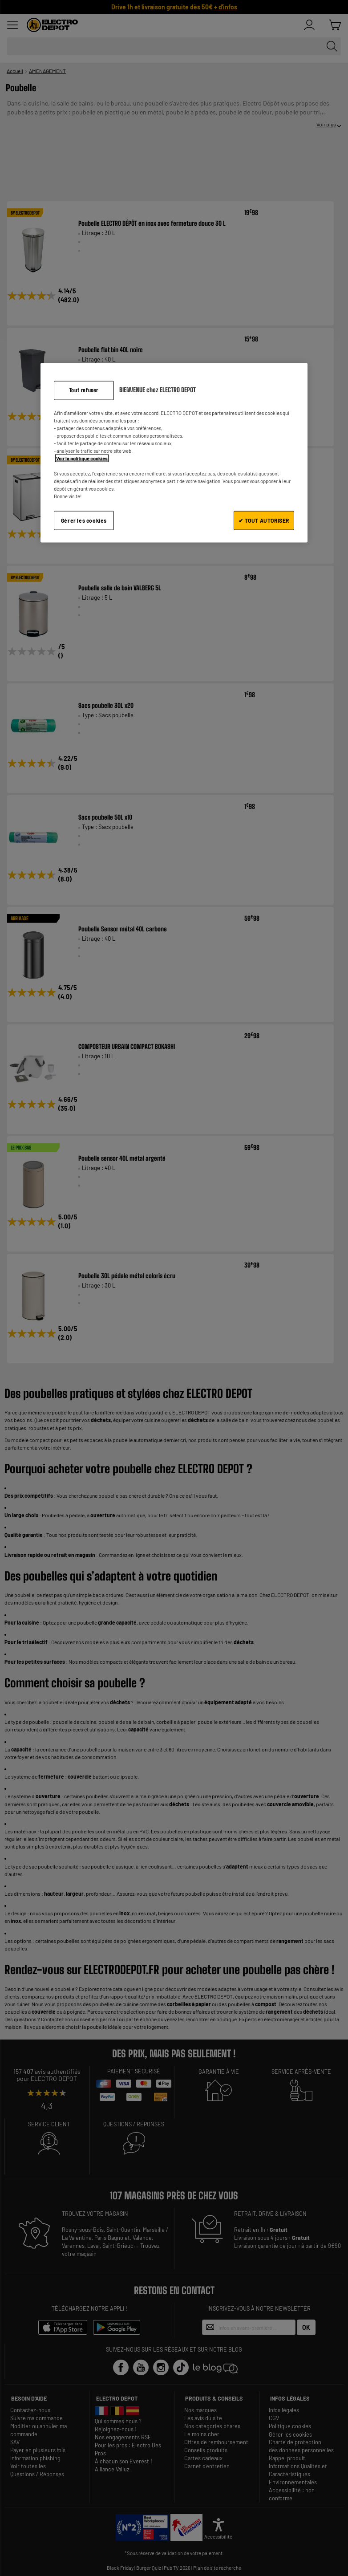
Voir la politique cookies (82, 458)
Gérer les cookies (84, 520)
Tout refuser (83, 389)
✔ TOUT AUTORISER (264, 520)
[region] (174, 452)
